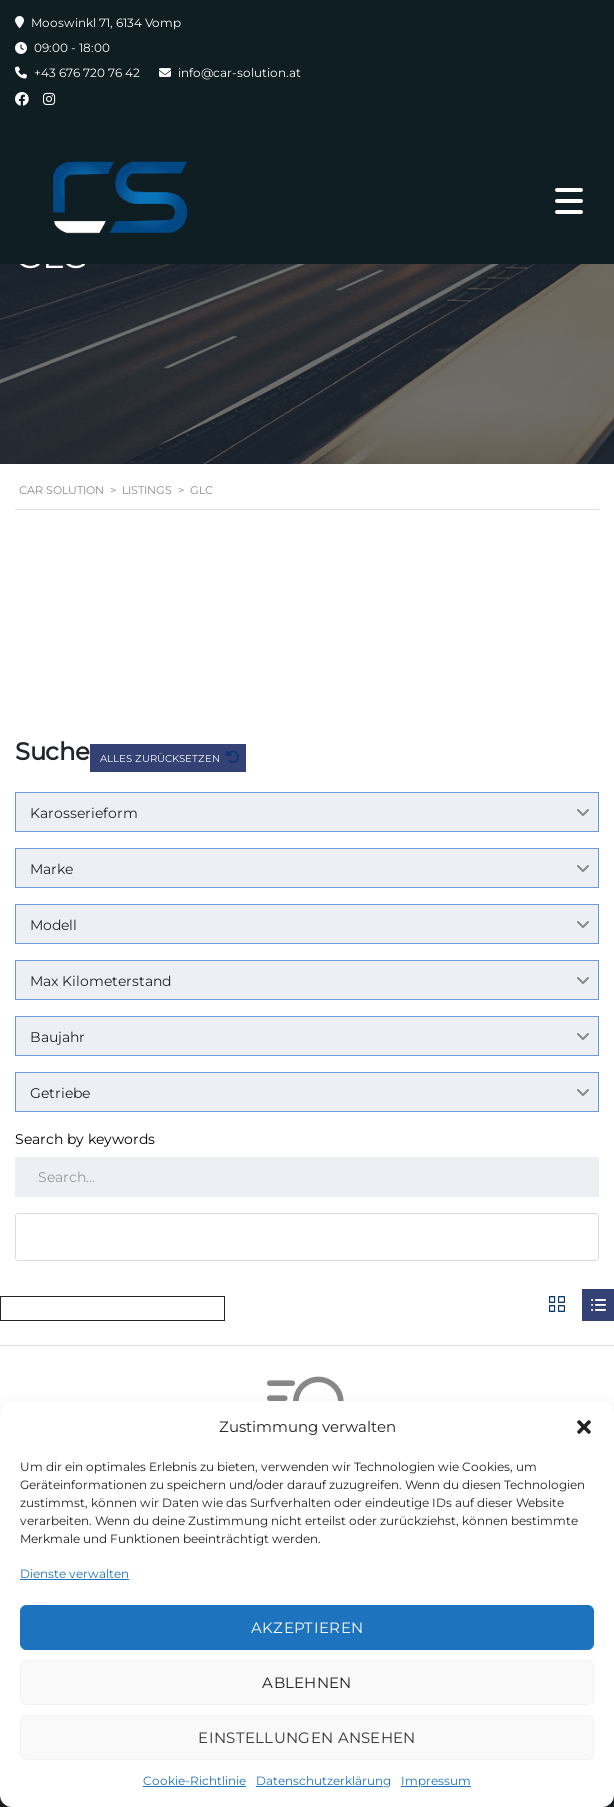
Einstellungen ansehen (306, 1737)
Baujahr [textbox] (57, 1037)
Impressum (436, 1780)
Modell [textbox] (53, 925)
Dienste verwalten (74, 1573)
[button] (584, 1427)
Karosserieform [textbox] (84, 813)
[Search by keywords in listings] (307, 1177)
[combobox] (307, 812)
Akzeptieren (307, 1627)
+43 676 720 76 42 (87, 72)
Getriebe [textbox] (60, 1093)
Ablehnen (306, 1682)
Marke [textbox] (51, 869)
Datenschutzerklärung (323, 1780)
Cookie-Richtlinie (194, 1780)
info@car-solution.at (239, 72)
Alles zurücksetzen (161, 758)
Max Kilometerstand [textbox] (100, 981)
